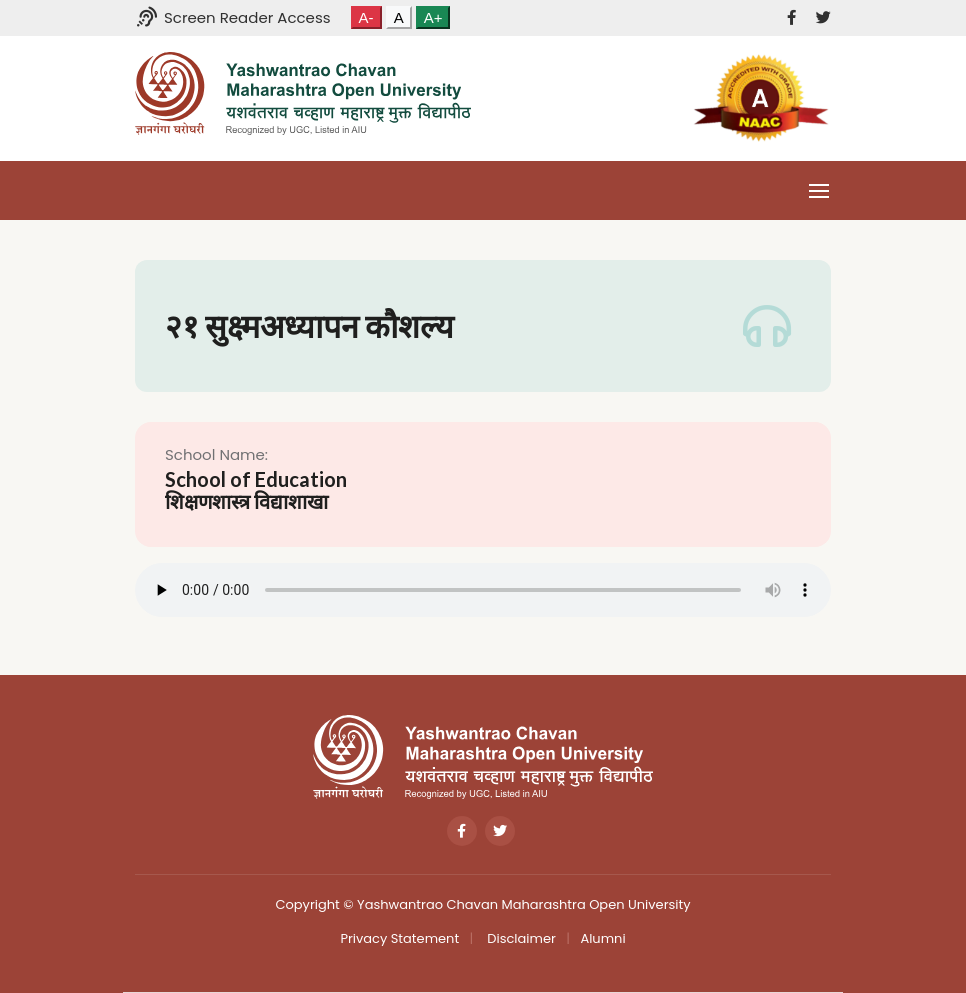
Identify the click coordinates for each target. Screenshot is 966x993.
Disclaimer (520, 938)
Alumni (602, 938)
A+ (433, 17)
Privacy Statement (399, 938)
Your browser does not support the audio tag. (483, 590)
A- (366, 17)
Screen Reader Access (233, 17)
